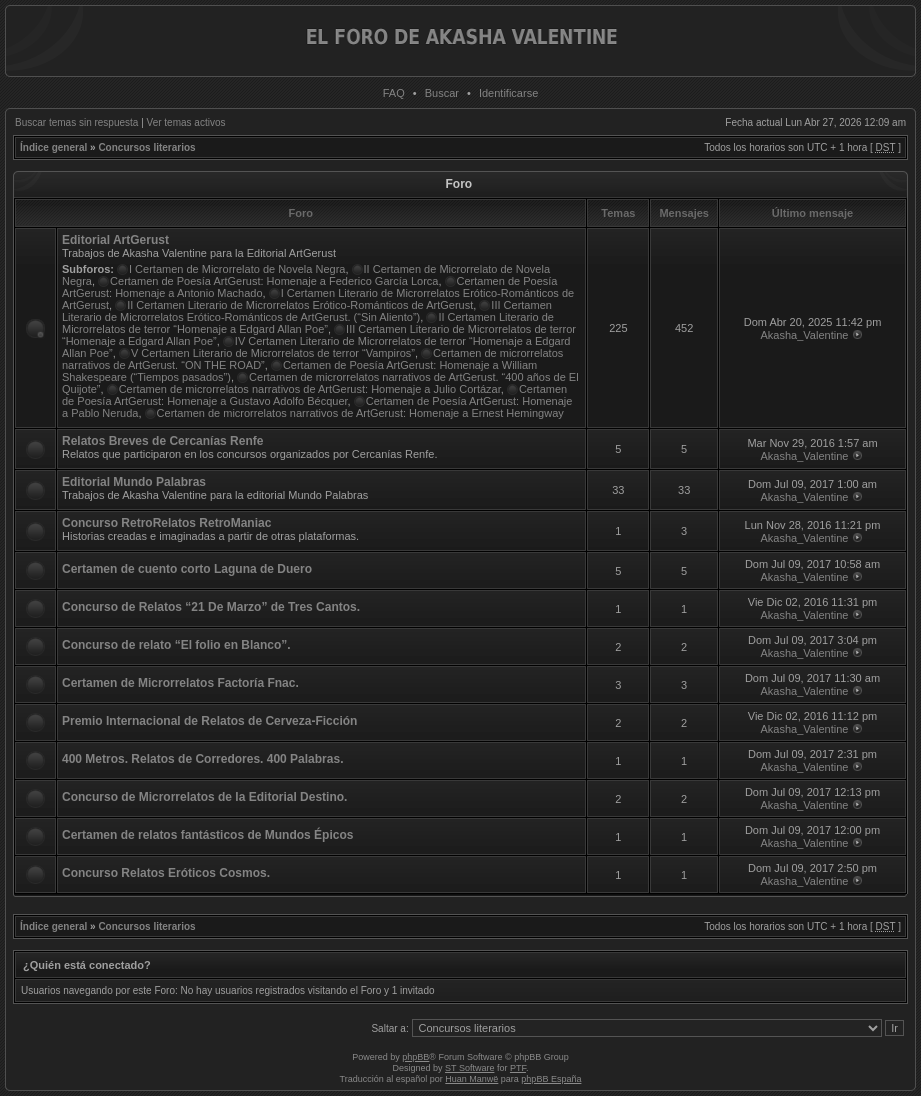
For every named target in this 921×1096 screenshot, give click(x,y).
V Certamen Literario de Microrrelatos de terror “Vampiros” (273, 353)
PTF (518, 1068)
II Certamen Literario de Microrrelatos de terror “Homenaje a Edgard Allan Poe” (308, 323)
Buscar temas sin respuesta (76, 122)
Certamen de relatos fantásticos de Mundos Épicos (207, 835)
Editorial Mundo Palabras (134, 482)
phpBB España (551, 1079)
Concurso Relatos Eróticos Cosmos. (166, 873)
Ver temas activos (186, 122)
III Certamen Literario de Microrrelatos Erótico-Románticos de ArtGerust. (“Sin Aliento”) (307, 311)
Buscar (442, 93)
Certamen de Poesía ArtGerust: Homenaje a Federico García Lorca (274, 281)
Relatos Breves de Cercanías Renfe (162, 441)
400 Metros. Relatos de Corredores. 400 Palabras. (202, 759)
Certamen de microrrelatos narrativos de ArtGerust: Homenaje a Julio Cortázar (310, 389)
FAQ (394, 93)
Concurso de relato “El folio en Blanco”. (176, 645)
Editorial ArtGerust (115, 240)
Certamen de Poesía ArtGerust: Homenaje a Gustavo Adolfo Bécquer (314, 395)
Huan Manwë (471, 1079)
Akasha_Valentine (805, 335)
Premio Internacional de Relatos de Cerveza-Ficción (209, 721)
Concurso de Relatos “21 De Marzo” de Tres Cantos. (211, 607)
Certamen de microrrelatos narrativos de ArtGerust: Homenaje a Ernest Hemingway (360, 413)
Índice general (53, 147)
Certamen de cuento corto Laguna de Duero (187, 569)
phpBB (415, 1057)
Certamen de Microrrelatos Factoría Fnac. (180, 683)
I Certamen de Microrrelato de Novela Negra (237, 269)
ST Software (469, 1068)
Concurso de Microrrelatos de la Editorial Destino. (204, 797)
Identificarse (508, 93)
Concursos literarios (146, 147)
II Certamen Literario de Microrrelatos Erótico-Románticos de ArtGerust (300, 305)
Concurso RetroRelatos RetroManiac (166, 523)
